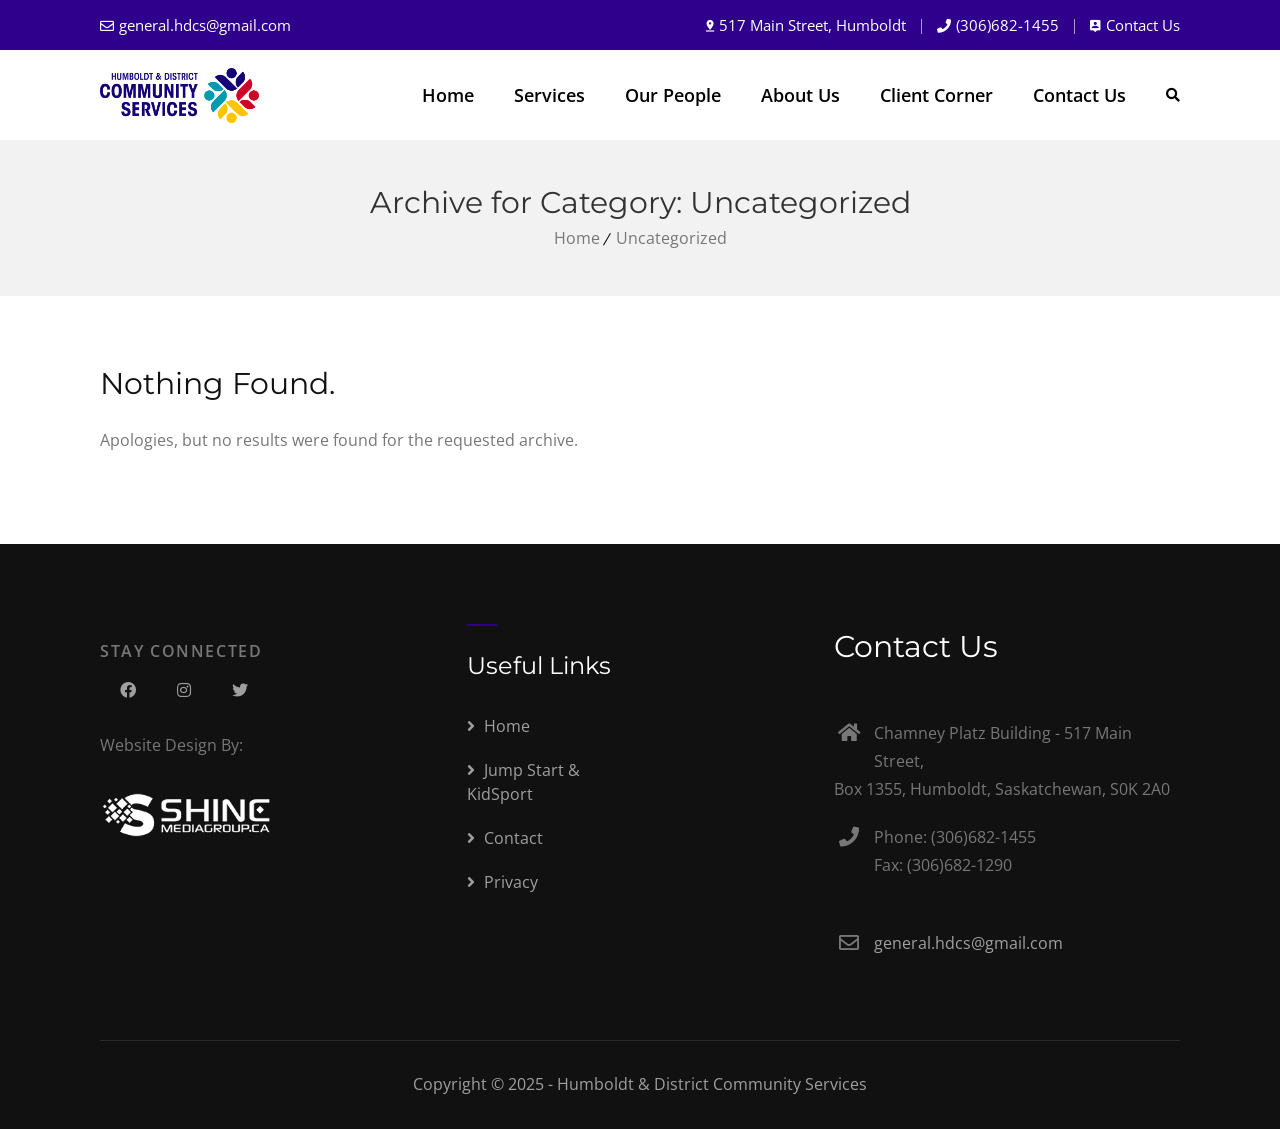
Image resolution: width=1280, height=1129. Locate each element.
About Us (800, 95)
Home (448, 95)
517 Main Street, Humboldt (812, 25)
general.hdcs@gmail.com (205, 25)
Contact (505, 838)
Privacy (502, 882)
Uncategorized (671, 238)
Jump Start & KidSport (523, 782)
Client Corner (936, 95)
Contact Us (1143, 25)
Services (549, 95)
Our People (673, 95)
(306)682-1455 (1007, 25)
